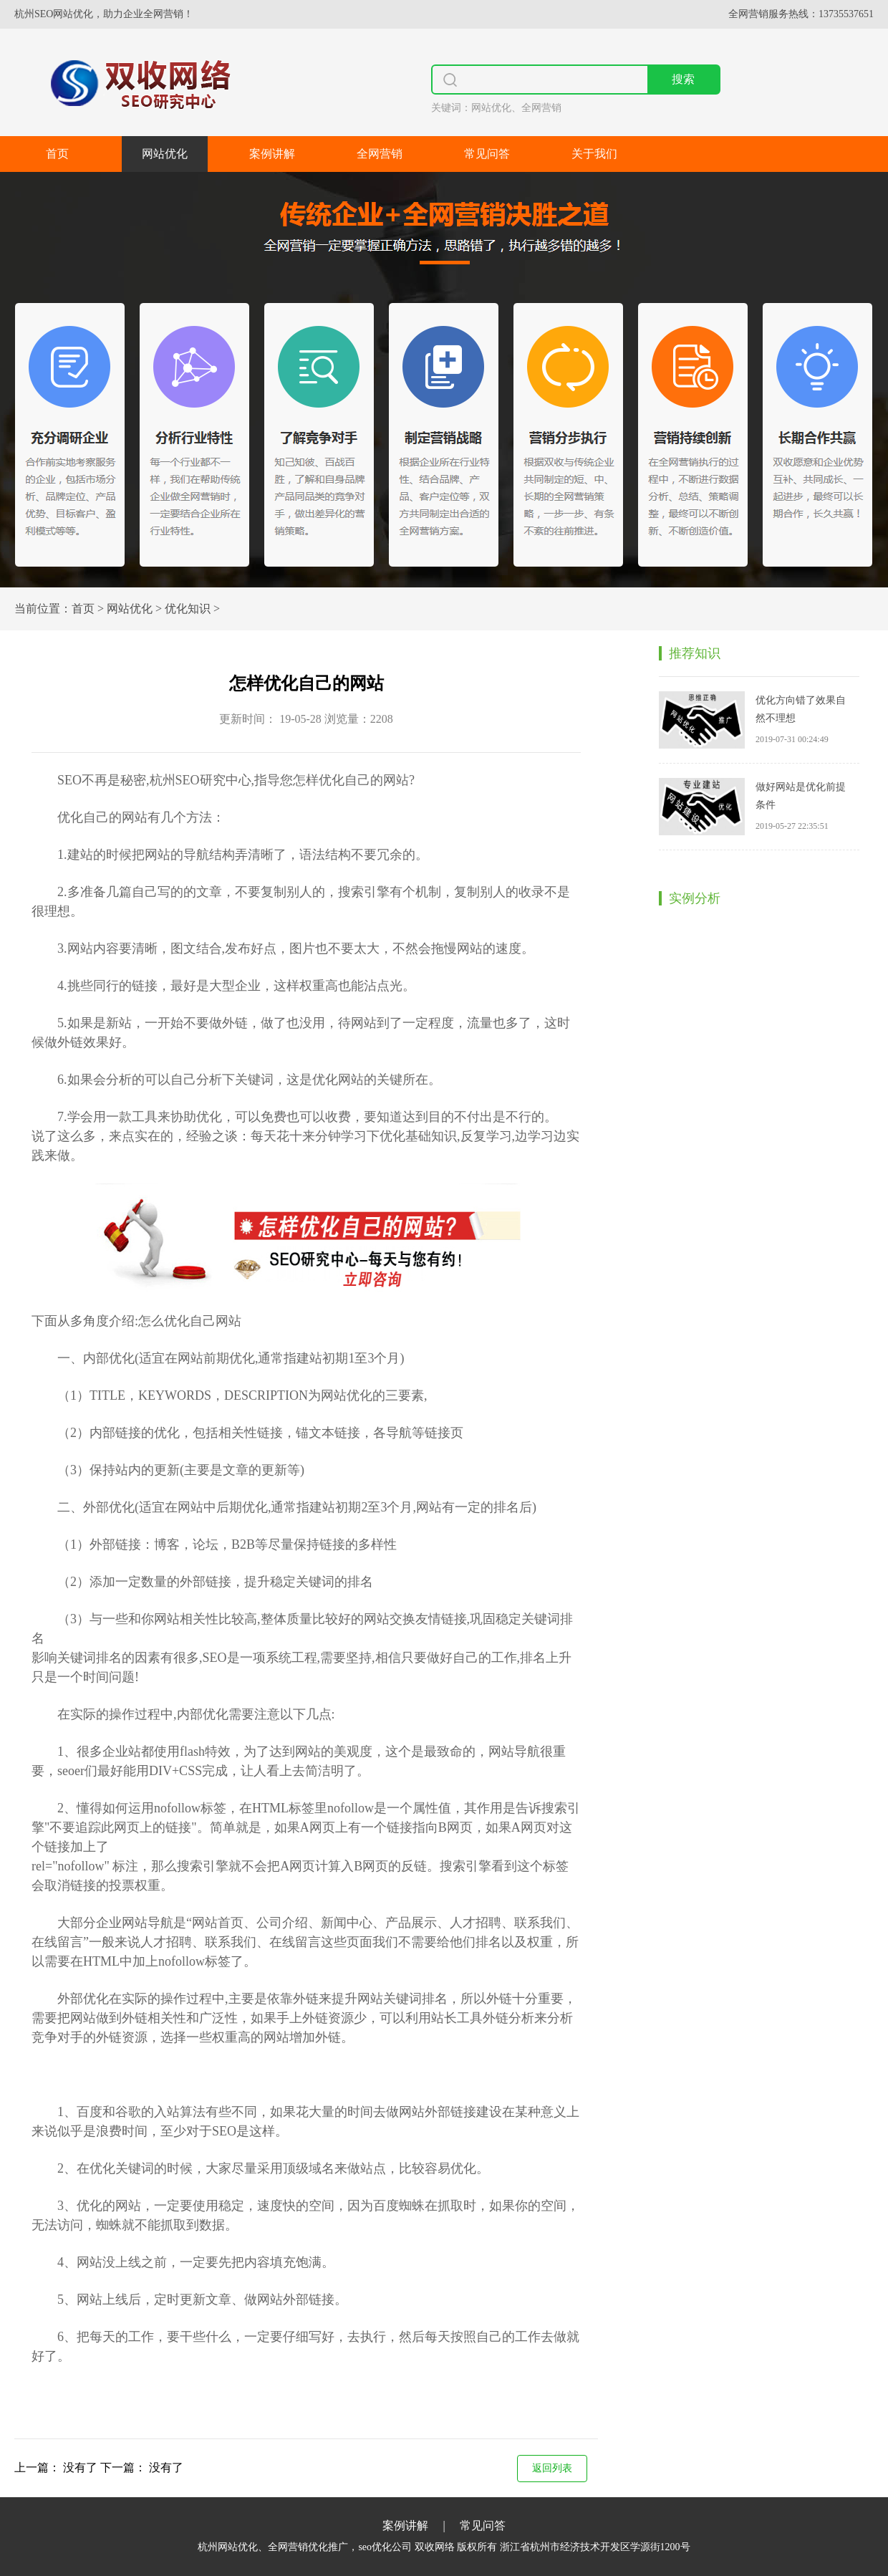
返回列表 (552, 2468)
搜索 (683, 79)
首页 (57, 154)
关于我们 (594, 154)
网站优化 (165, 154)
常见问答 (487, 154)
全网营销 (379, 154)
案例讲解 (272, 154)
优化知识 (188, 608)
